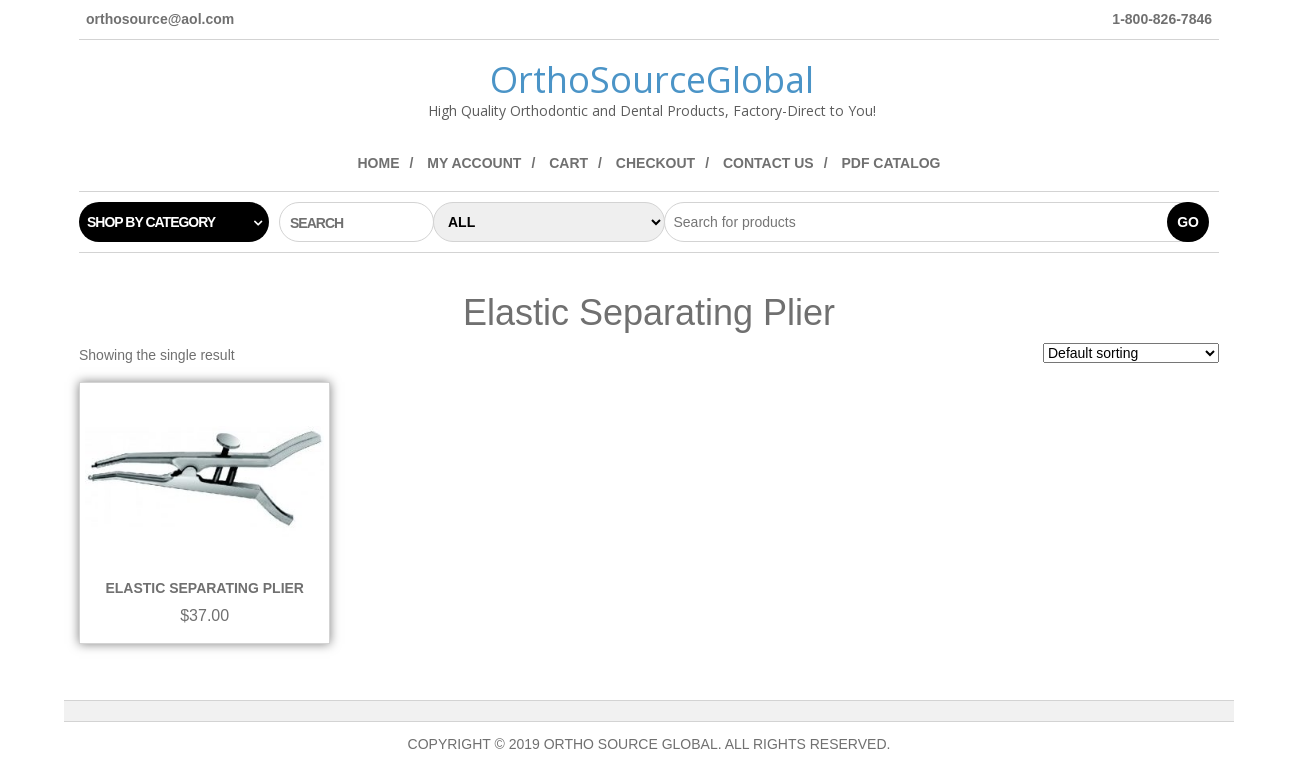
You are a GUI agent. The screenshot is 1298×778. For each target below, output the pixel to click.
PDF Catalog (890, 163)
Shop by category (151, 222)
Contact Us (768, 163)
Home (378, 163)
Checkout (655, 163)
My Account (474, 163)
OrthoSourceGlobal (652, 79)
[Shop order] (1131, 353)
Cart (568, 163)
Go (1188, 222)
